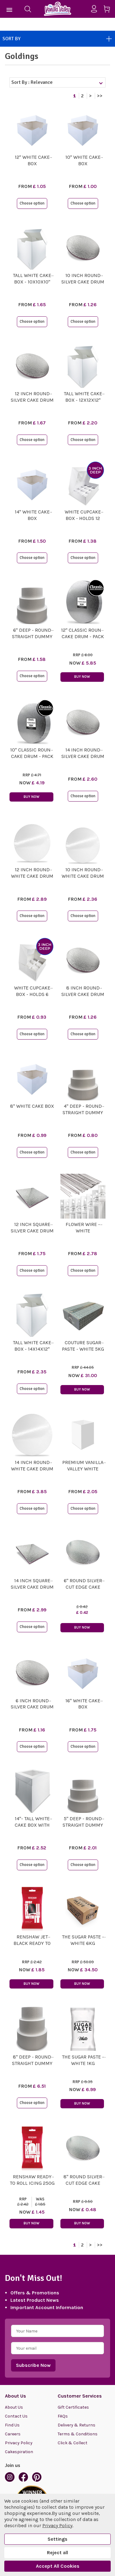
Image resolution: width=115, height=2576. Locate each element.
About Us (14, 2407)
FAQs (63, 2416)
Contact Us (16, 2416)
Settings (57, 2539)
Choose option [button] (32, 203)
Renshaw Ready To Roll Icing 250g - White (32, 2183)
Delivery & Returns (76, 2425)
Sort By (57, 38)
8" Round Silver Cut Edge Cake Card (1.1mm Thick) (83, 2183)
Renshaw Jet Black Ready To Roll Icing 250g (32, 1943)
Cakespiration (19, 2451)
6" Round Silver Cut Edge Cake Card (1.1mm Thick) (83, 1587)
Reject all (57, 2552)
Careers (13, 2434)
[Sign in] (96, 9)
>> (99, 96)
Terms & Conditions (78, 2434)
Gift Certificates (73, 2407)
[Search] (27, 9)
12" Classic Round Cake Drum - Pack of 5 (83, 636)
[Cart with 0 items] (109, 10)
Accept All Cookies (57, 2566)
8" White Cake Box (32, 1106)
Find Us (12, 2425)
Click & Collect (72, 2442)
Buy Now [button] (82, 677)
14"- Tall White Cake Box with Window (32, 1825)
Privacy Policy (19, 2442)
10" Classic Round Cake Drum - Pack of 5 (32, 756)
